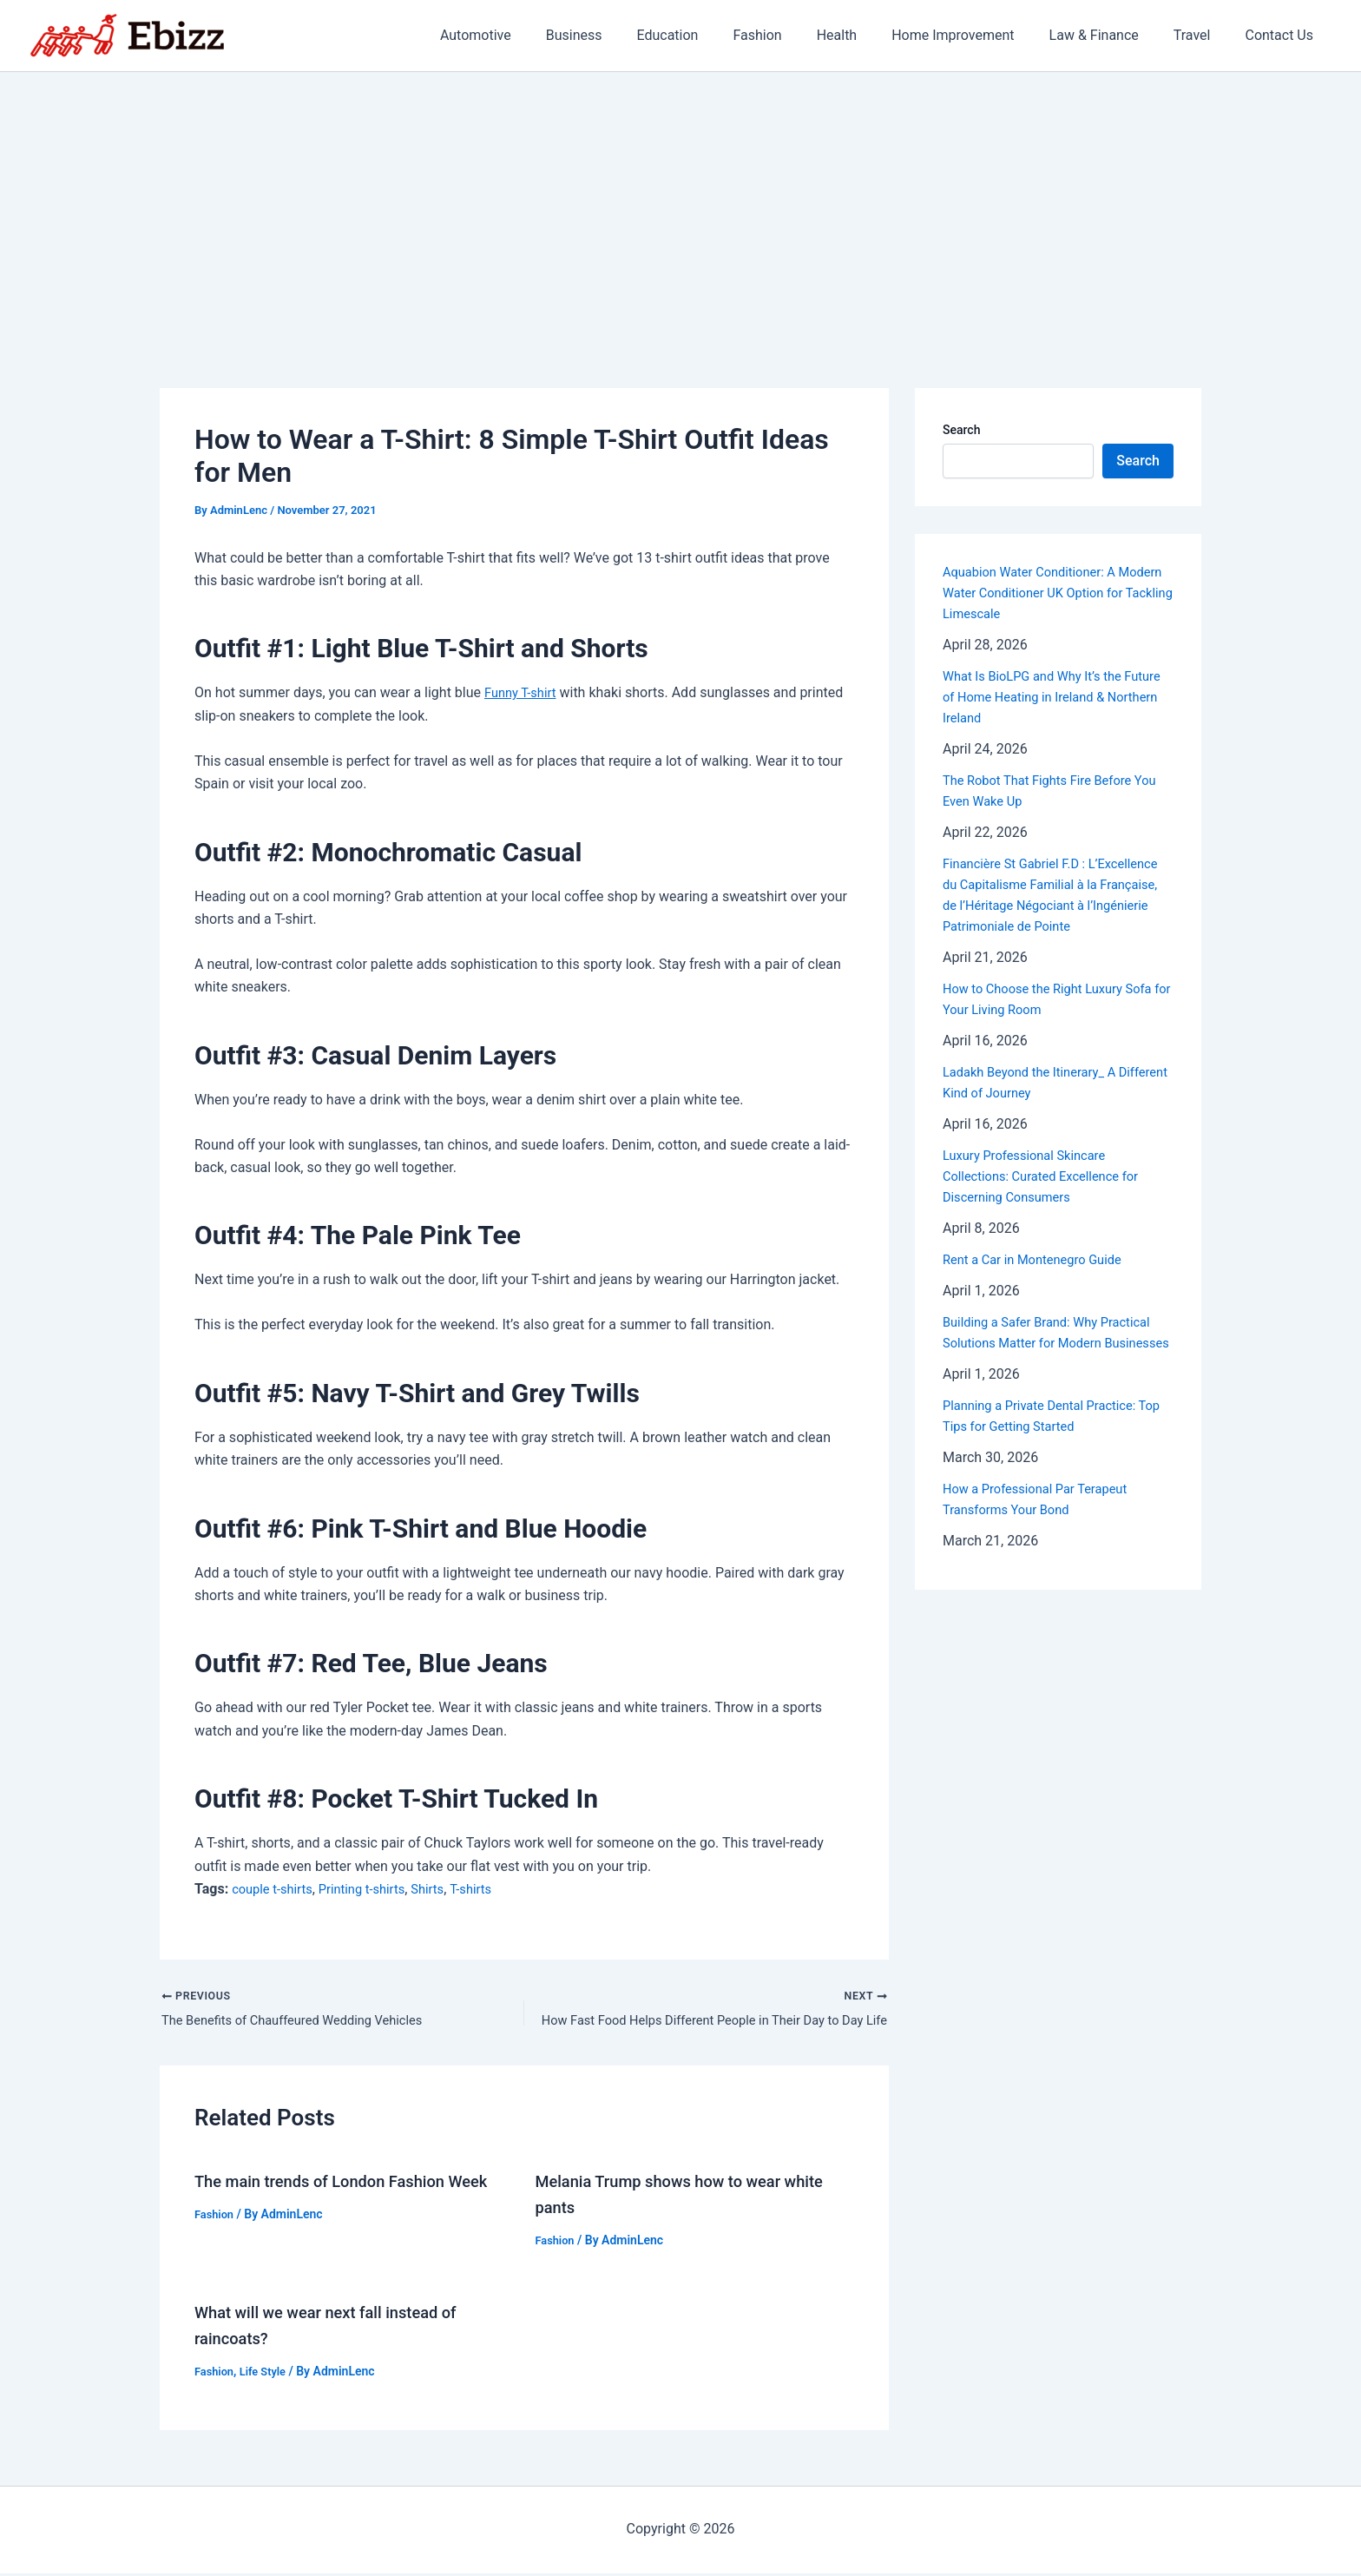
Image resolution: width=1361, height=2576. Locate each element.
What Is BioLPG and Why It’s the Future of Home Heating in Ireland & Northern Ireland (1053, 697)
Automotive (534, 35)
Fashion (795, 35)
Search (961, 430)
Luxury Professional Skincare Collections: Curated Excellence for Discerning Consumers (1050, 1197)
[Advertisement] (680, 202)
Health (868, 35)
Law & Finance (1111, 35)
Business (626, 35)
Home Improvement (977, 35)
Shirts (445, 1889)
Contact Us (1282, 35)
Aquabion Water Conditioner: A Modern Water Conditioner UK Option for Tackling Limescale (1056, 592)
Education (712, 35)
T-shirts (491, 1889)
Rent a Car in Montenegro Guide (1041, 1280)
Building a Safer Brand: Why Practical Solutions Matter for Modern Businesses (1056, 1363)
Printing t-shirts (373, 1889)
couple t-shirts (276, 1889)
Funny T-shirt (523, 692)
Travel (1202, 35)
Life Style (268, 2375)
